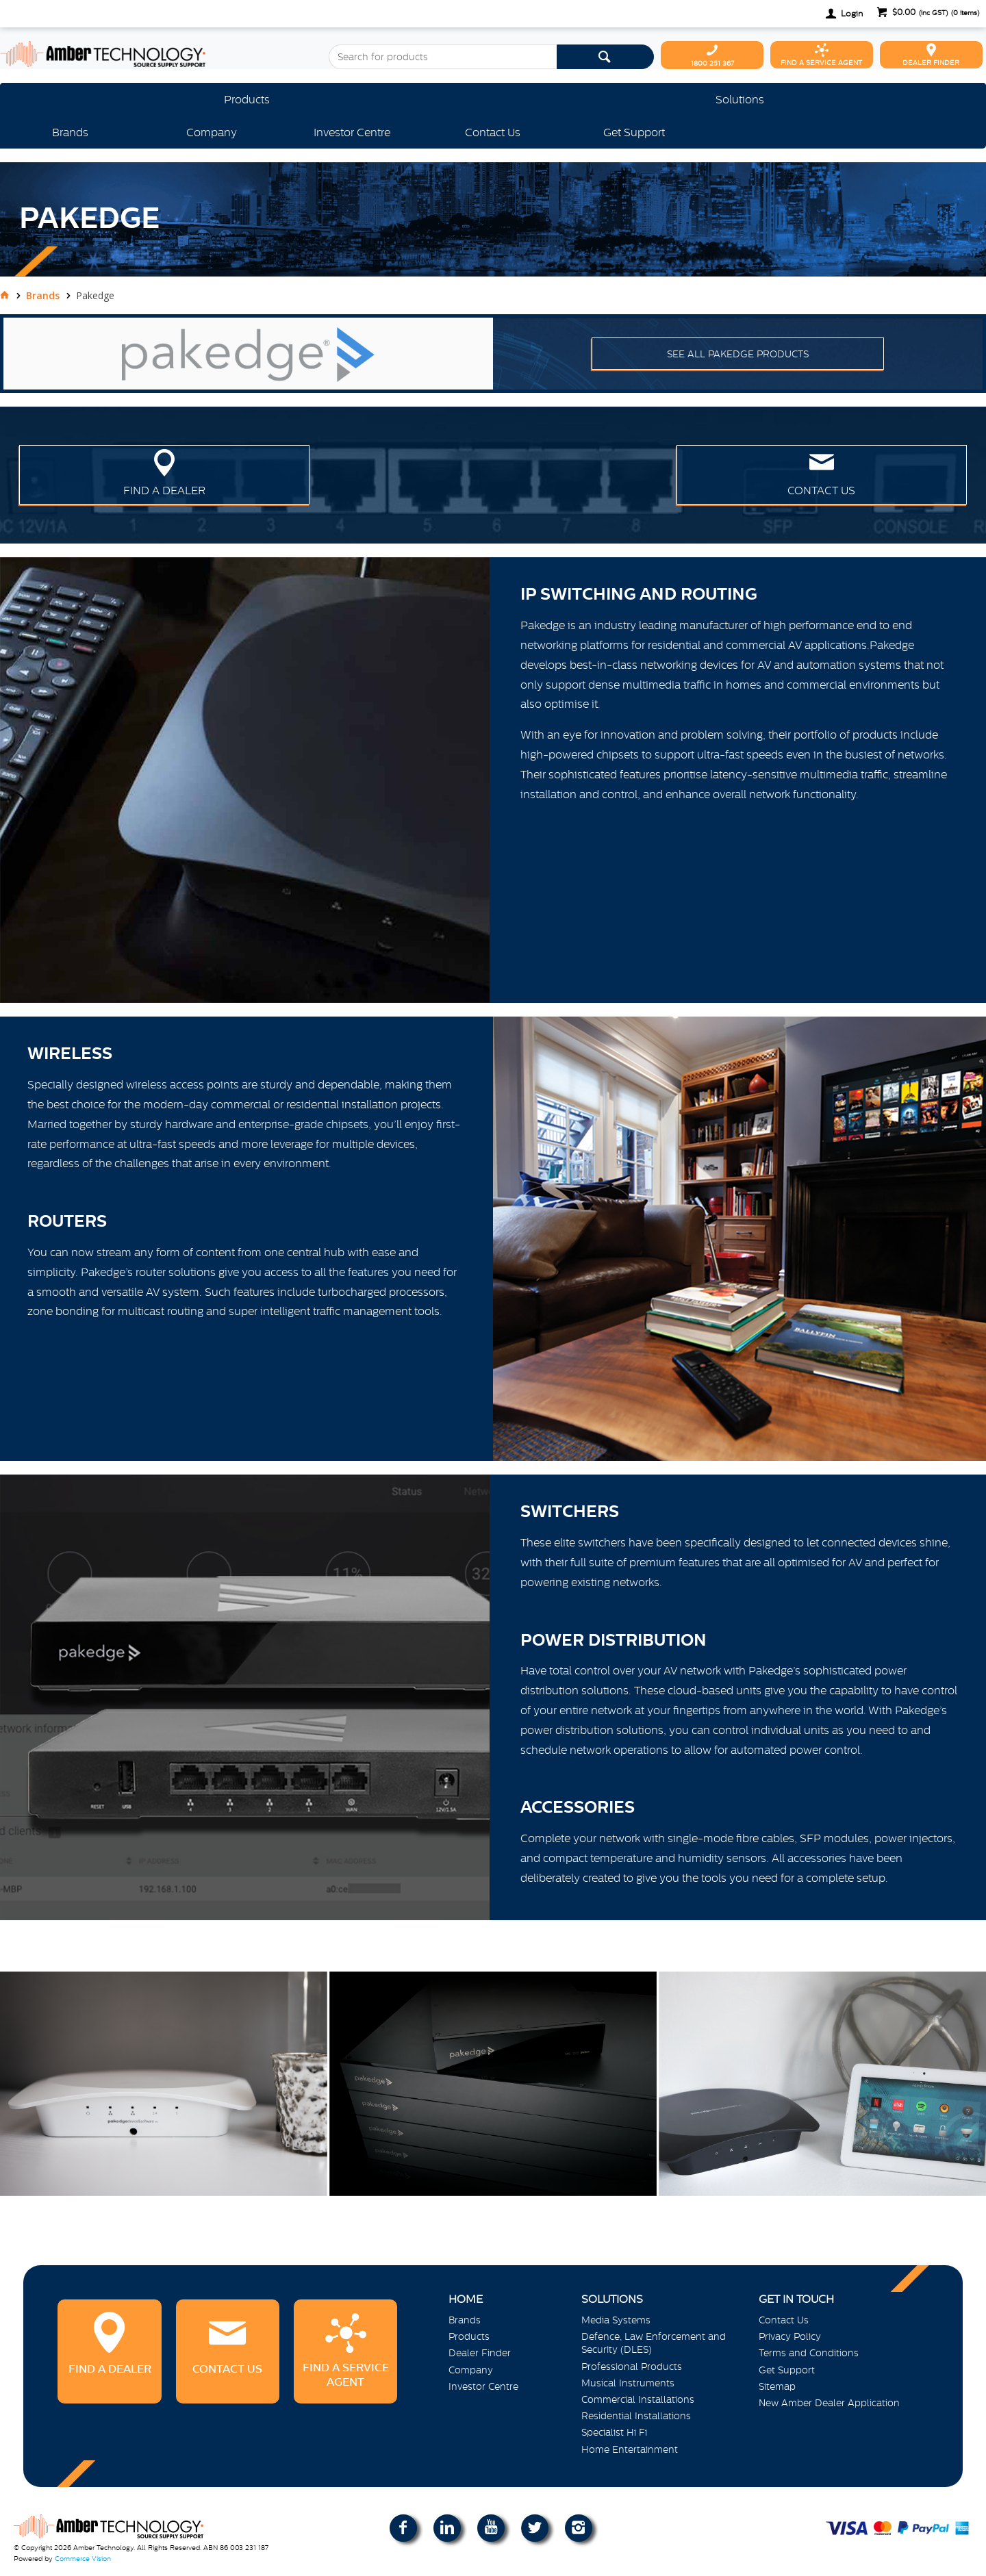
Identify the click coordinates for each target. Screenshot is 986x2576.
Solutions (740, 99)
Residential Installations (636, 2415)
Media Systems (615, 2319)
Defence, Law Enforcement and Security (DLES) (653, 2343)
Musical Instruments (627, 2382)
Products (247, 99)
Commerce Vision (83, 2558)
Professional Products (631, 2366)
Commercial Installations (637, 2399)
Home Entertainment (629, 2449)
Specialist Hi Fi (614, 2432)
